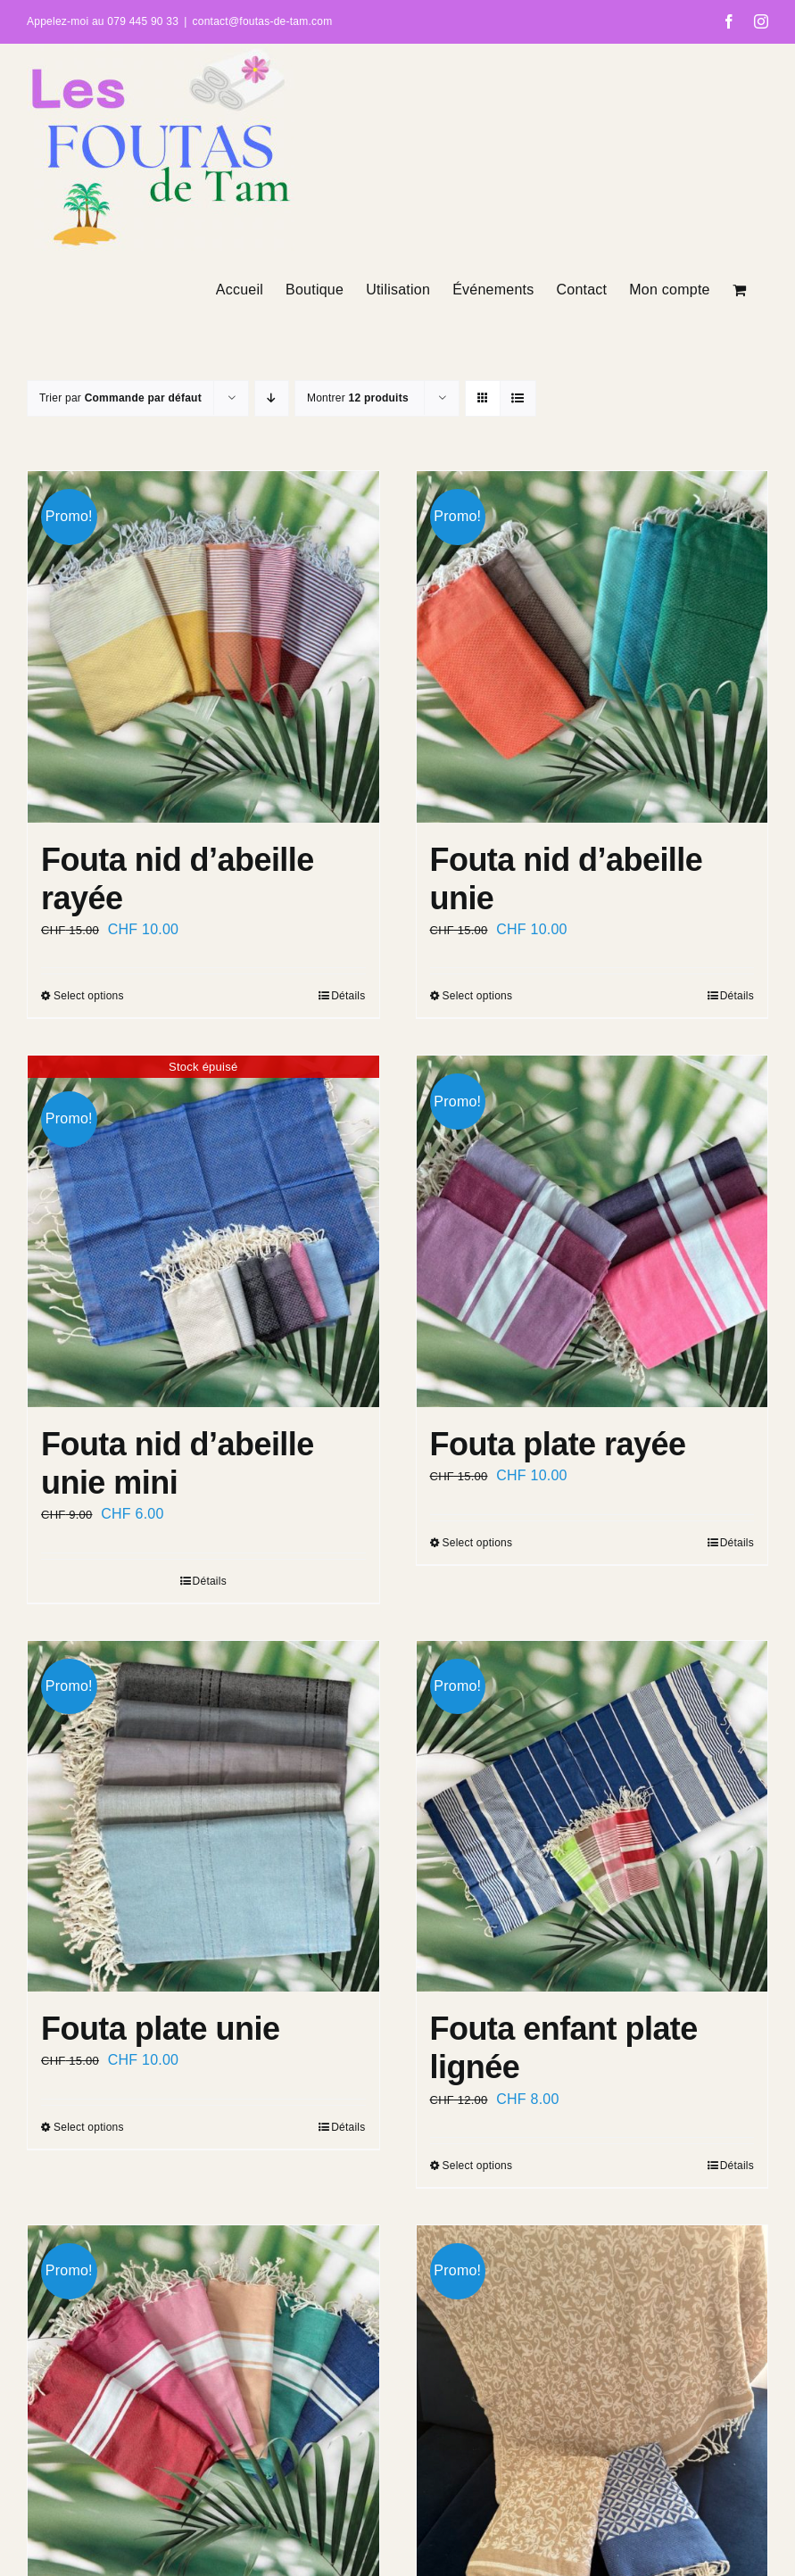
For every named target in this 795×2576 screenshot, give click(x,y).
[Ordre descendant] (271, 398)
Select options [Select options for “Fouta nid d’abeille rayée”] (89, 996)
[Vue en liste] (518, 398)
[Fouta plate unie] (203, 1816)
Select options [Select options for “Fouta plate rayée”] (478, 1542)
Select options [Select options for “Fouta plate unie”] (89, 2127)
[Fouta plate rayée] (592, 1231)
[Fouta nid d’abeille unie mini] (203, 1231)
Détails (348, 996)
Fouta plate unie (160, 2028)
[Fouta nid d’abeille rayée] (203, 647)
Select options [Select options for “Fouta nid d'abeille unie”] (478, 996)
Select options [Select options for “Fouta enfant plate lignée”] (478, 2165)
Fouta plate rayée (558, 1444)
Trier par (120, 398)
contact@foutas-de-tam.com (263, 21)
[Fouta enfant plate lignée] (592, 1816)
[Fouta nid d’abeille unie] (592, 647)
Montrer (358, 398)
